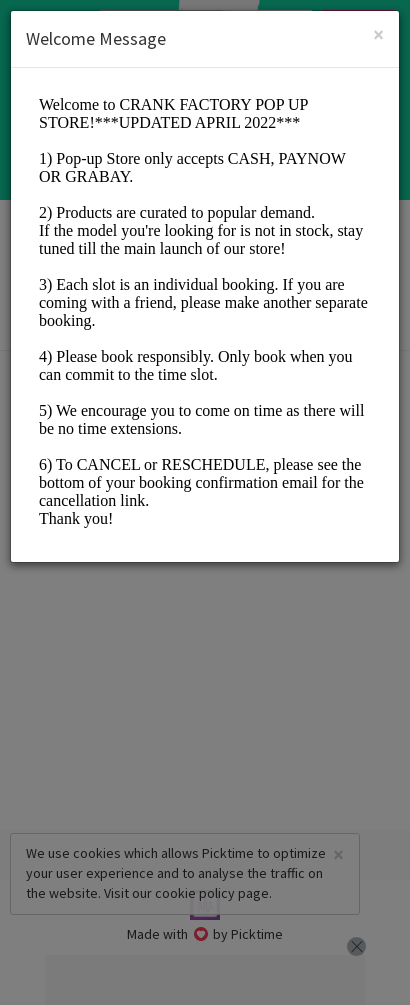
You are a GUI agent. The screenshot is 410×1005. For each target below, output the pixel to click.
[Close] (378, 34)
